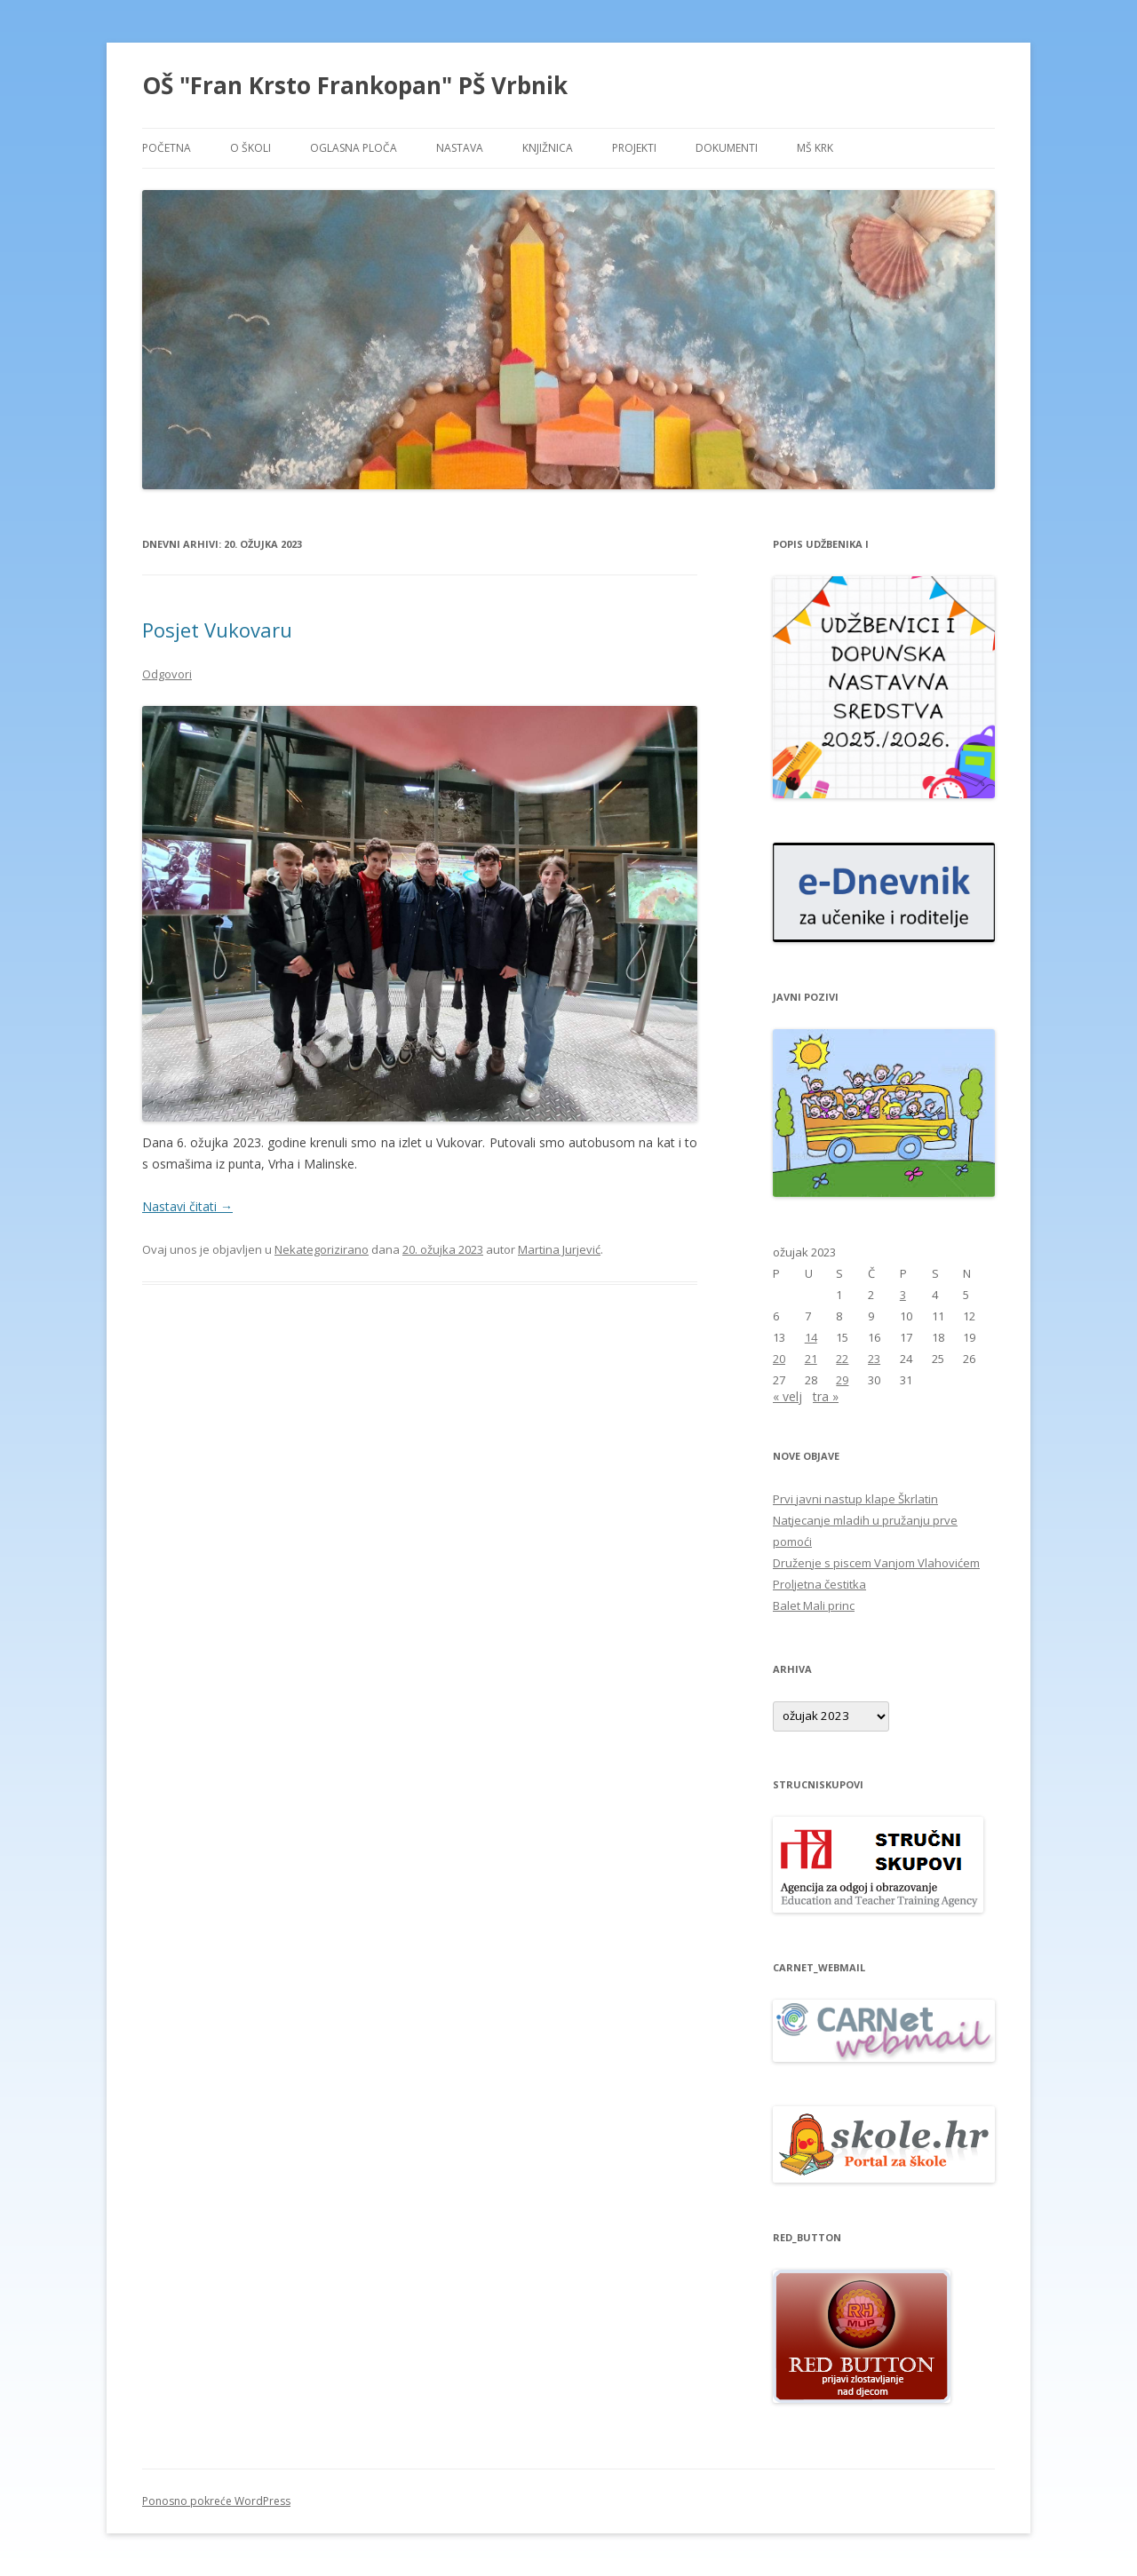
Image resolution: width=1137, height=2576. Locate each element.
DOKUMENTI (727, 147)
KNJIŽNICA (547, 147)
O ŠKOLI (250, 147)
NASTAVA (459, 147)
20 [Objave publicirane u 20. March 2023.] (779, 1359)
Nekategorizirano (321, 1249)
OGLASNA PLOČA (353, 147)
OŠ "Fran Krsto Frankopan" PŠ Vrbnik (355, 85)
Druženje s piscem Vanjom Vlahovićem (876, 1563)
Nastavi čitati (187, 1206)
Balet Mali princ (814, 1605)
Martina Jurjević (559, 1249)
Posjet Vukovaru (217, 629)
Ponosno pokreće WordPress (216, 2501)
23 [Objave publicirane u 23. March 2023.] (874, 1359)
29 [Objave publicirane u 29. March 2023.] (842, 1380)
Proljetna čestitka (819, 1584)
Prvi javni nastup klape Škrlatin (855, 1499)
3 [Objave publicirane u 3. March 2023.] (903, 1295)
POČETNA (166, 147)
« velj (787, 1396)
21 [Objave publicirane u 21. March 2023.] (811, 1359)
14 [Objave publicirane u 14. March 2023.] (811, 1337)
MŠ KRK (815, 147)
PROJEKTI (634, 147)
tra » (826, 1396)
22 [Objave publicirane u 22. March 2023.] (842, 1359)
